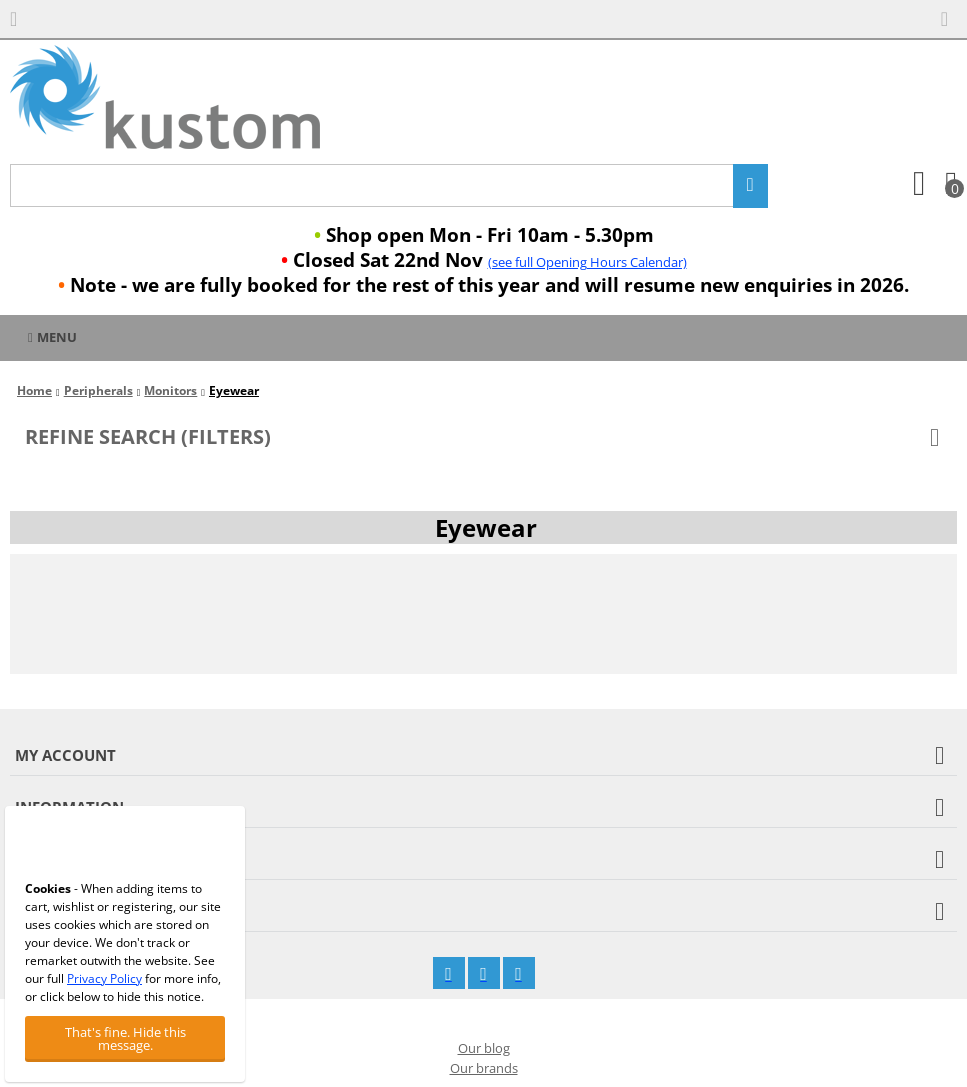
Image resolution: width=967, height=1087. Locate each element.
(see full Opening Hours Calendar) (587, 262)
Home (34, 390)
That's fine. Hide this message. (125, 1038)
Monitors (170, 390)
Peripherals (98, 390)
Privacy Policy (104, 978)
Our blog (484, 1048)
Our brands (484, 1068)
